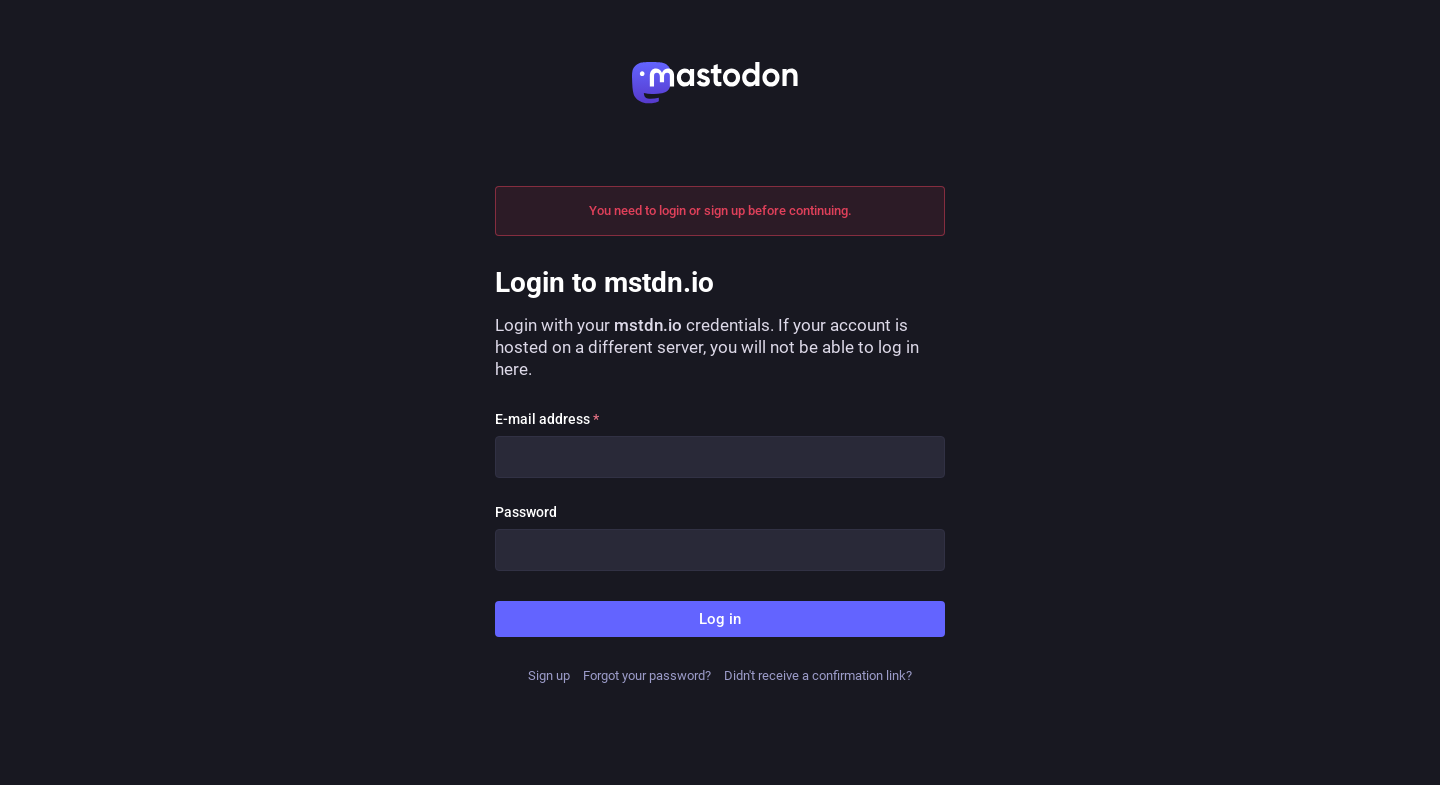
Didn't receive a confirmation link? (818, 675)
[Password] (720, 550)
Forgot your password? (647, 675)
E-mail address (547, 419)
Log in (720, 619)
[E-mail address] (720, 457)
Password (526, 512)
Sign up (549, 675)
